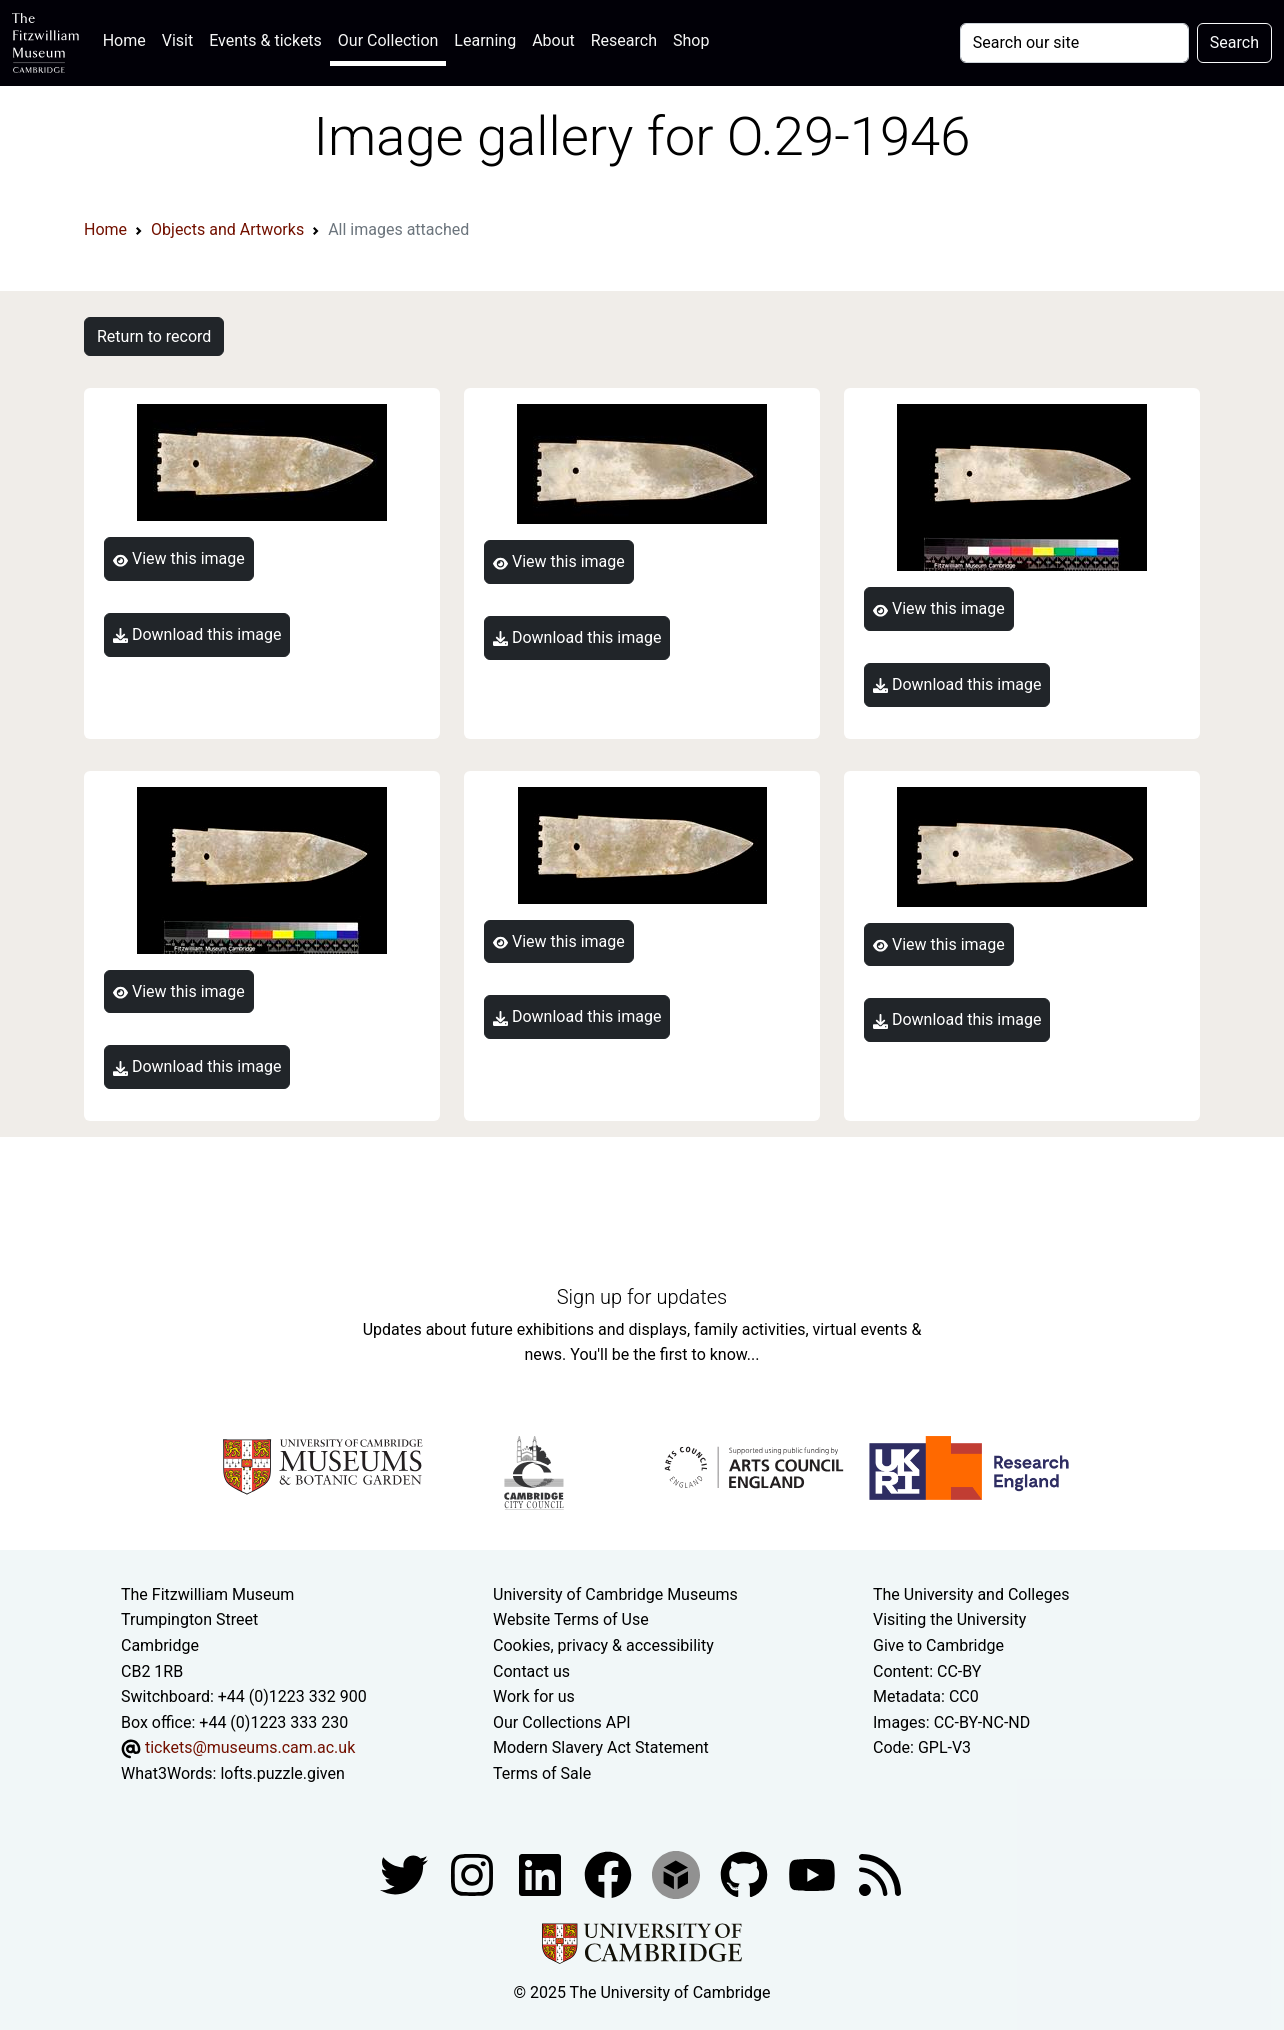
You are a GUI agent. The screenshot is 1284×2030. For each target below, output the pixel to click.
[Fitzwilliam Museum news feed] (880, 1873)
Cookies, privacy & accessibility (603, 1645)
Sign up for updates (642, 1297)
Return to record (154, 336)
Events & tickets (265, 40)
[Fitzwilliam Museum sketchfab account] (678, 1873)
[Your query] (1074, 43)
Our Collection (388, 40)
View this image (179, 558)
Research (624, 40)
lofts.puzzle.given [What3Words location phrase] (282, 1773)
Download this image (197, 634)
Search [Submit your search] (1234, 42)
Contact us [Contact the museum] (531, 1671)
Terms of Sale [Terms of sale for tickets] (542, 1773)
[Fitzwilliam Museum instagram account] (474, 1873)
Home (128, 38)
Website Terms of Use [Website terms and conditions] (571, 1619)
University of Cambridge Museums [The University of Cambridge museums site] (615, 1594)
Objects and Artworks (227, 229)
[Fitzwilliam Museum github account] (746, 1873)
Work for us (534, 1696)
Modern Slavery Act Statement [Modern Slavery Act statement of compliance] (601, 1747)
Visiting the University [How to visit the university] (949, 1619)
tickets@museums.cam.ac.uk (250, 1747)
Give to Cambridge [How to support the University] (938, 1645)
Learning (485, 40)
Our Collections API (562, 1722)
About (553, 40)
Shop (691, 40)
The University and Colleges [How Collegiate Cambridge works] (971, 1594)
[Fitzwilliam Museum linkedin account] (610, 1873)
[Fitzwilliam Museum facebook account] (542, 1873)
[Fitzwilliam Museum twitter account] (406, 1873)
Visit (177, 40)
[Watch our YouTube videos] (814, 1873)
